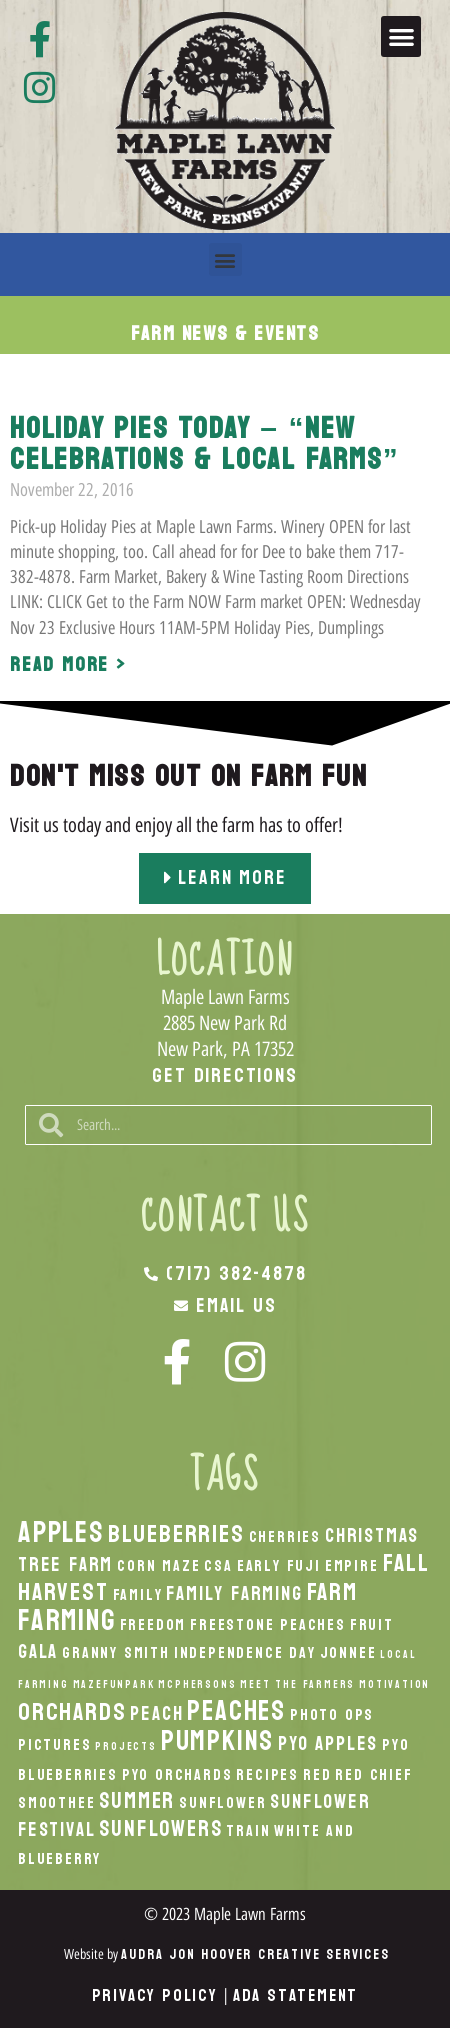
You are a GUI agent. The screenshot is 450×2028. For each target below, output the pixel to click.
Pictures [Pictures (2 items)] (54, 1745)
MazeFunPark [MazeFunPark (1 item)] (114, 1684)
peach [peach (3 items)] (156, 1713)
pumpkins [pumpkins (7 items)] (217, 1741)
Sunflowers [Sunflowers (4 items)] (160, 1829)
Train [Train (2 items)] (248, 1831)
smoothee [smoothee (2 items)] (56, 1803)
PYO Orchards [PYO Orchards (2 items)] (177, 1775)
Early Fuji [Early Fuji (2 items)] (279, 1566)
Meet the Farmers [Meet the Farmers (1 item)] (297, 1684)
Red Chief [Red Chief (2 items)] (373, 1775)
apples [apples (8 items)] (61, 1532)
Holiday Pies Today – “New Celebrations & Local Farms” (205, 444)
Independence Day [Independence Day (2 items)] (245, 1653)
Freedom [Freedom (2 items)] (153, 1625)
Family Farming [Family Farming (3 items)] (234, 1593)
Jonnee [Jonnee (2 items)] (348, 1653)
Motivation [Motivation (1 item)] (394, 1684)
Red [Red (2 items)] (317, 1775)
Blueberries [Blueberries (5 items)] (176, 1534)
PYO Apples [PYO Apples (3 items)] (328, 1743)
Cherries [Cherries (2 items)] (285, 1537)
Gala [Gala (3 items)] (38, 1651)
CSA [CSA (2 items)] (218, 1566)
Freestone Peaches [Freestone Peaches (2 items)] (268, 1625)
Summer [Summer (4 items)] (137, 1801)
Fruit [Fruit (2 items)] (372, 1625)
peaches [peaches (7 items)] (236, 1711)
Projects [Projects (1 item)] (125, 1746)
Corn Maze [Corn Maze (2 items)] (158, 1566)
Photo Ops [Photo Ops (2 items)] (332, 1715)
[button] (401, 36)
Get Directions (224, 1076)
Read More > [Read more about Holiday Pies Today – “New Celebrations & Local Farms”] (68, 665)
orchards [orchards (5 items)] (72, 1712)
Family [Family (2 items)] (138, 1595)
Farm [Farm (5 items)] (332, 1592)
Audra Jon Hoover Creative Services (255, 1954)
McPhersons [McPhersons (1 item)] (197, 1684)
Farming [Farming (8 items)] (67, 1620)
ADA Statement (295, 1995)
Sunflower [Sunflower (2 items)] (222, 1803)
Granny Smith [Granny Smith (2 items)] (116, 1653)
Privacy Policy (155, 1995)
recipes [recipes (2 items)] (267, 1775)
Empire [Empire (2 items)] (352, 1566)
